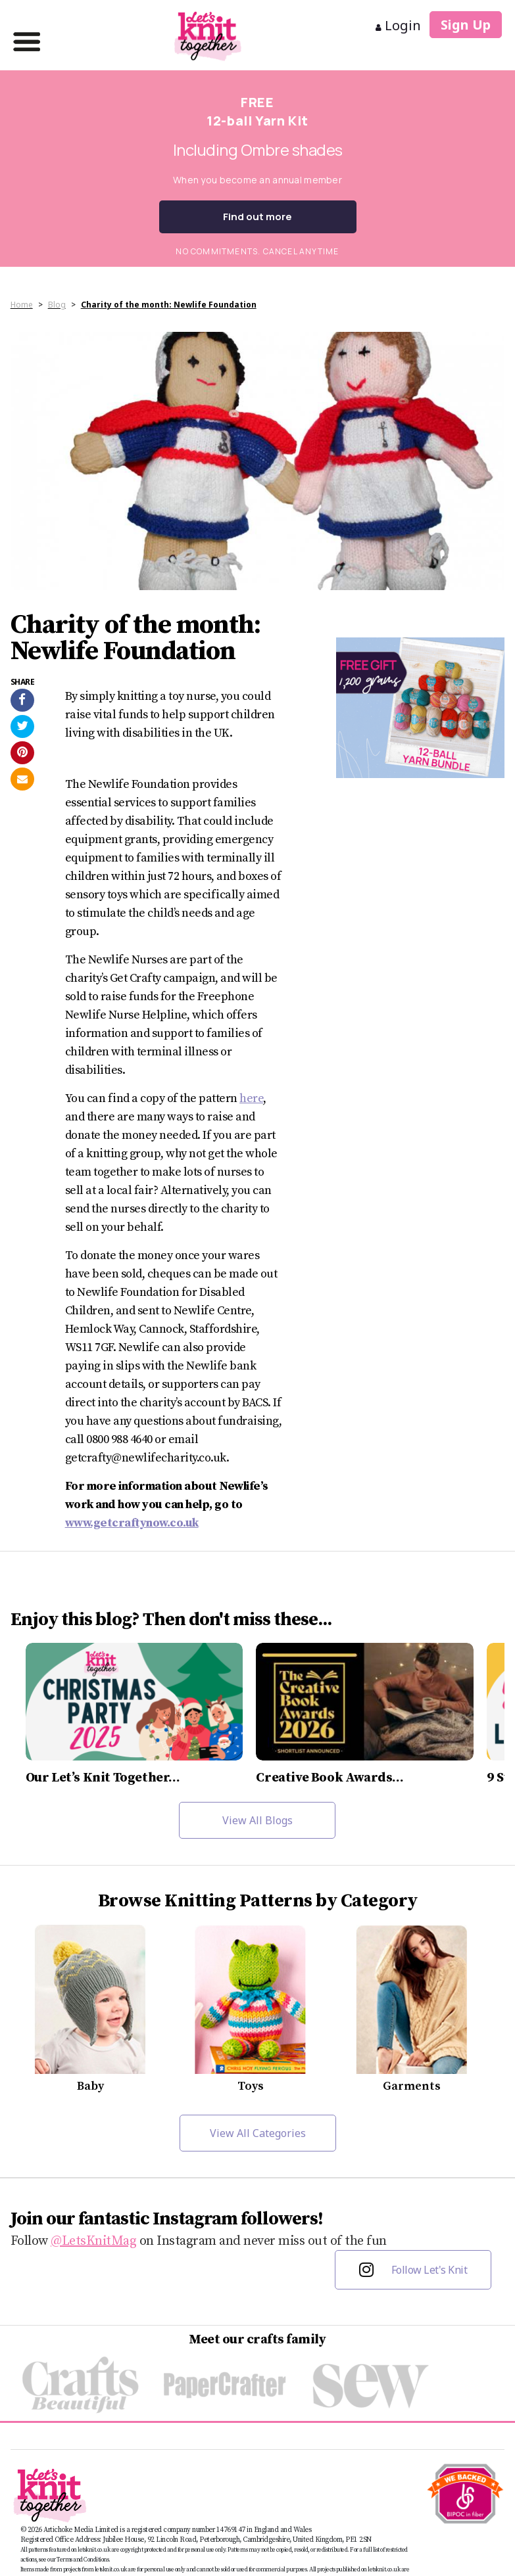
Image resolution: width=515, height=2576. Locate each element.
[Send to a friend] (22, 779)
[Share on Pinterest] (22, 752)
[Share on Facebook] (22, 700)
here (251, 1098)
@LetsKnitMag (93, 2241)
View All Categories (258, 2133)
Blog (57, 304)
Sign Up (466, 25)
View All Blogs (257, 1820)
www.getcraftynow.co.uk (132, 1522)
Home (22, 304)
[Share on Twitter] (22, 726)
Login (398, 25)
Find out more (257, 216)
